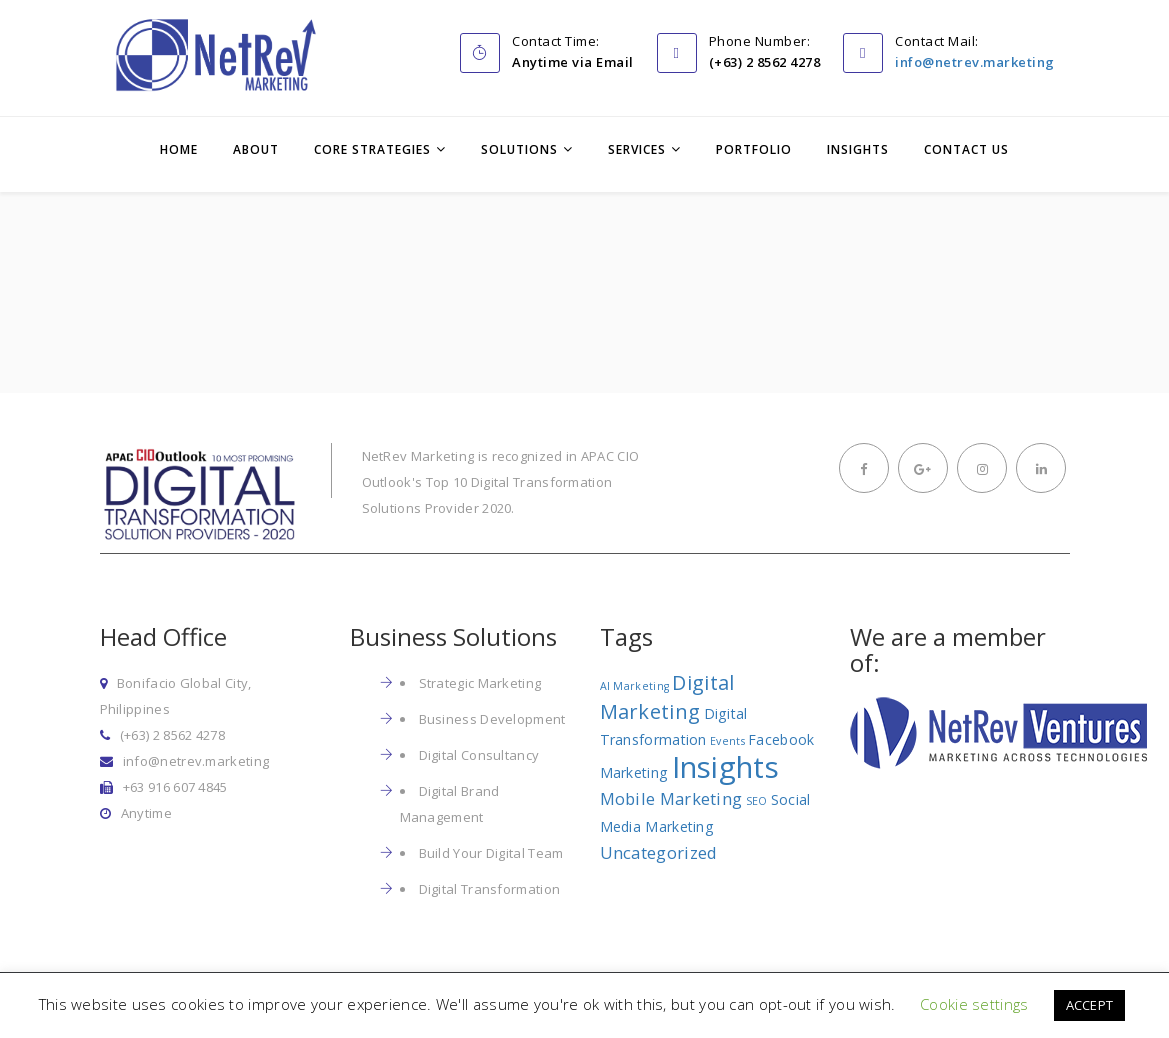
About (256, 149)
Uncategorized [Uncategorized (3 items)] (659, 852)
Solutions (519, 149)
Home (179, 149)
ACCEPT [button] (1090, 1005)
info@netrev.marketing (975, 62)
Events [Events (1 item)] (727, 741)
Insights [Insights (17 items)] (725, 767)
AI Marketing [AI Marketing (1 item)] (635, 686)
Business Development (492, 719)
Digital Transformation (490, 889)
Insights (858, 149)
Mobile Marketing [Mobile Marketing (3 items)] (671, 798)
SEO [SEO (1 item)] (757, 801)
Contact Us (966, 149)
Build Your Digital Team (491, 853)
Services (637, 149)
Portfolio (754, 149)
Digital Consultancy (479, 755)
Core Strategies (372, 149)
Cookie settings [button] (974, 1004)
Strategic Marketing (480, 683)
